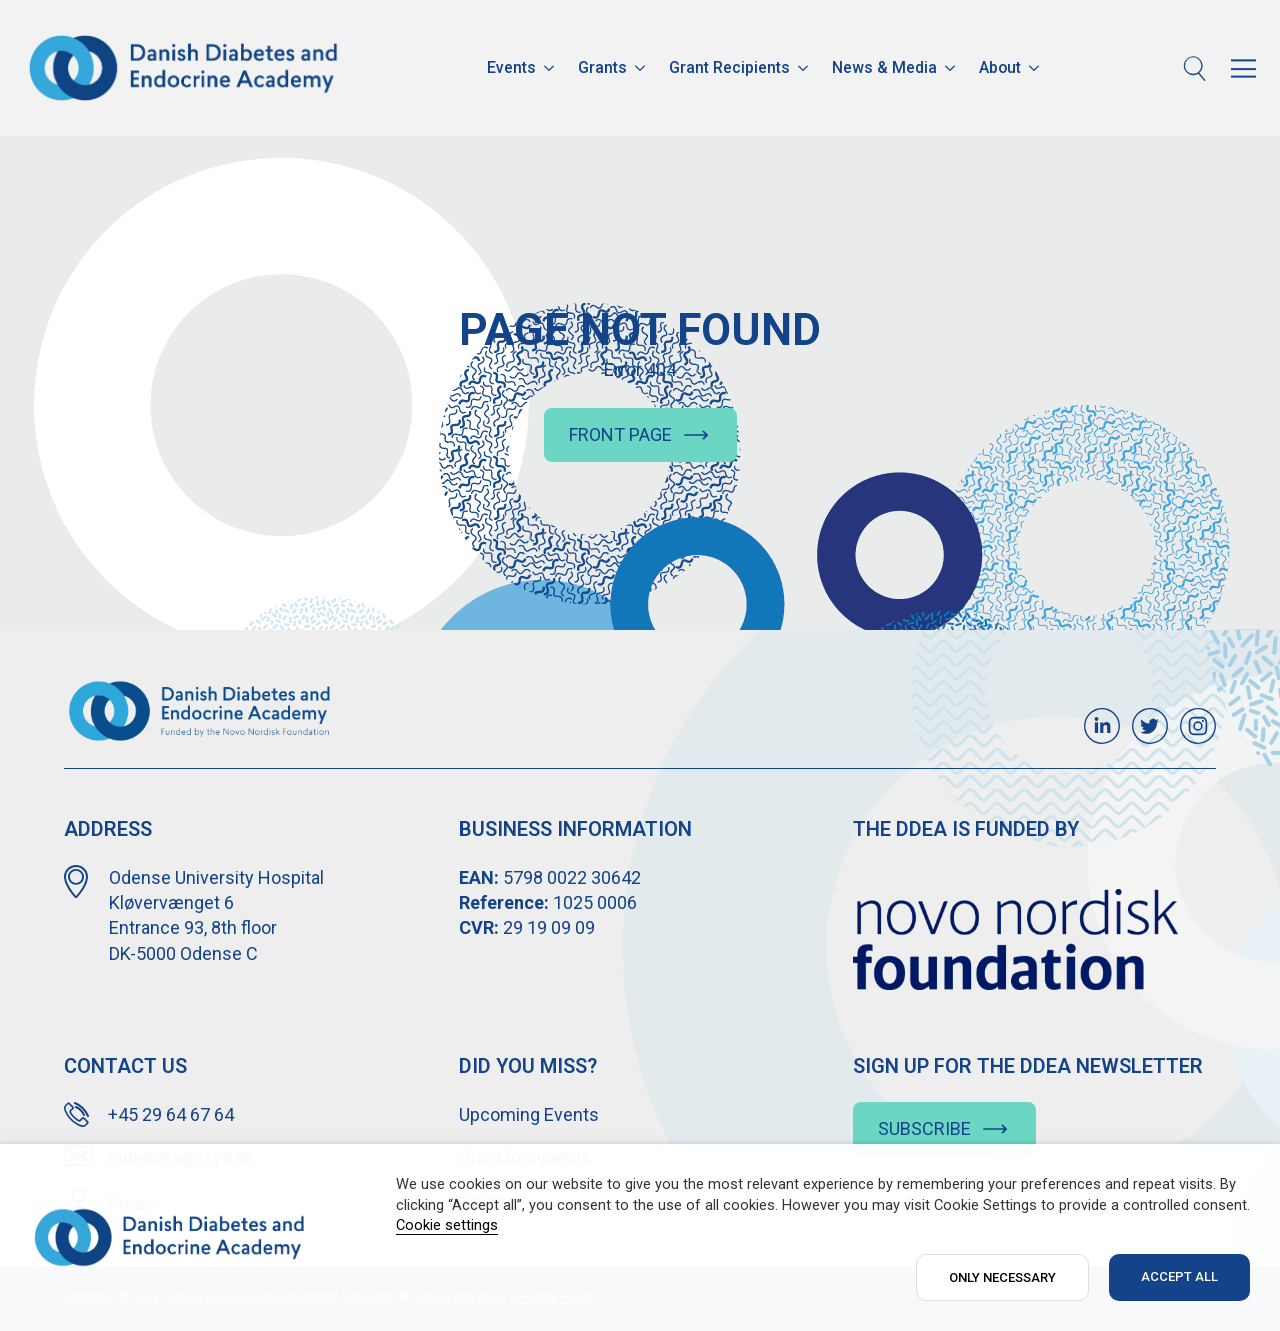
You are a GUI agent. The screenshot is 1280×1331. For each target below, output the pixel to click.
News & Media (884, 67)
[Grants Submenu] (642, 68)
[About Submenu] (1036, 68)
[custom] (1102, 726)
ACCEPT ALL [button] (1179, 1276)
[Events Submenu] (551, 68)
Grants (602, 67)
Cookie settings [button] (447, 1225)
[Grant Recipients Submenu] (805, 68)
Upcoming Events (529, 1114)
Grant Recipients (729, 67)
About (1000, 67)
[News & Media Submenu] (952, 68)
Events (511, 67)
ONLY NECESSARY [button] (1002, 1277)
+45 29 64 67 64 (171, 1114)
